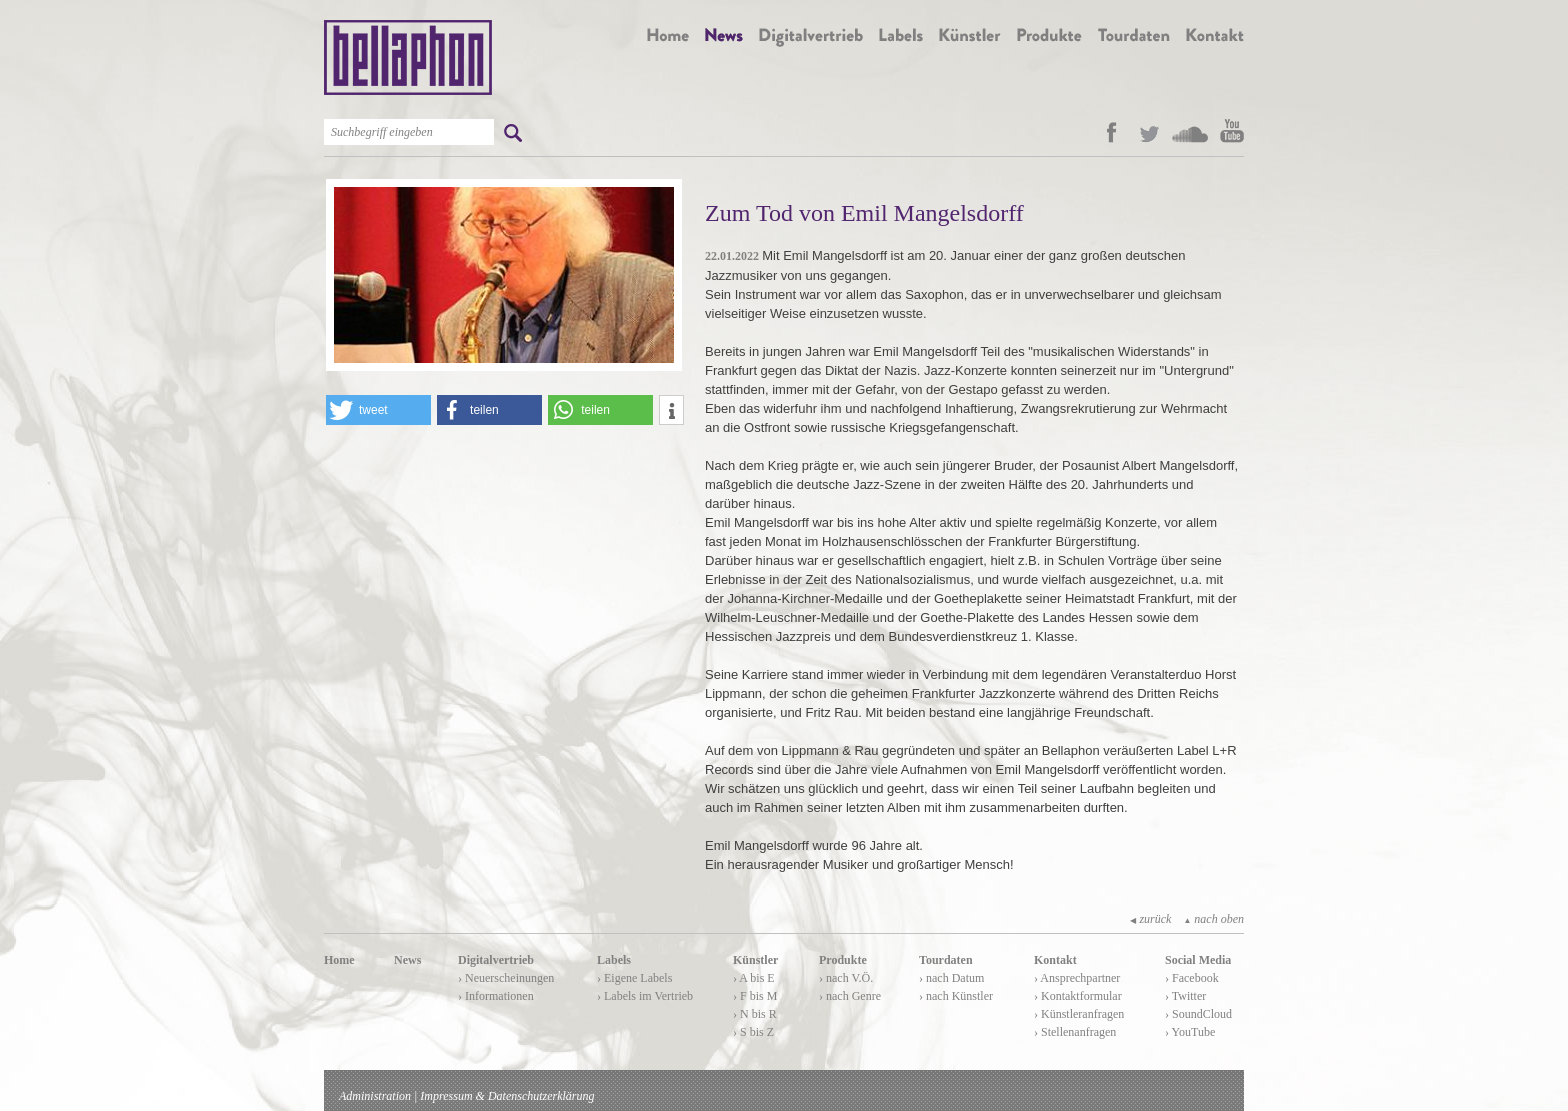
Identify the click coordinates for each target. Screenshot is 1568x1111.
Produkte (843, 960)
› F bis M (755, 996)
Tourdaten (946, 960)
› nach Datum (951, 978)
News (407, 960)
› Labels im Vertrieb (645, 996)
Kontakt (1055, 960)
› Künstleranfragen (1079, 1014)
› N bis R (755, 1014)
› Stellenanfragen (1075, 1032)
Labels (614, 960)
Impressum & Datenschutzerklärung (507, 1096)
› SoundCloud (1198, 1014)
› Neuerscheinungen (506, 978)
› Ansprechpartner (1077, 978)
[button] (378, 410)
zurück (1150, 919)
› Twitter (1185, 996)
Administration (375, 1096)
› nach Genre (850, 996)
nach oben (1213, 919)
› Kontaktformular (1078, 996)
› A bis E (754, 978)
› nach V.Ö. (846, 978)
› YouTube (1190, 1032)
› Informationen (496, 996)
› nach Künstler (956, 996)
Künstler (755, 960)
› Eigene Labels (634, 978)
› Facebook (1192, 978)
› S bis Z (753, 1032)
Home (339, 960)
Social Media (1198, 960)
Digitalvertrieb (496, 960)
